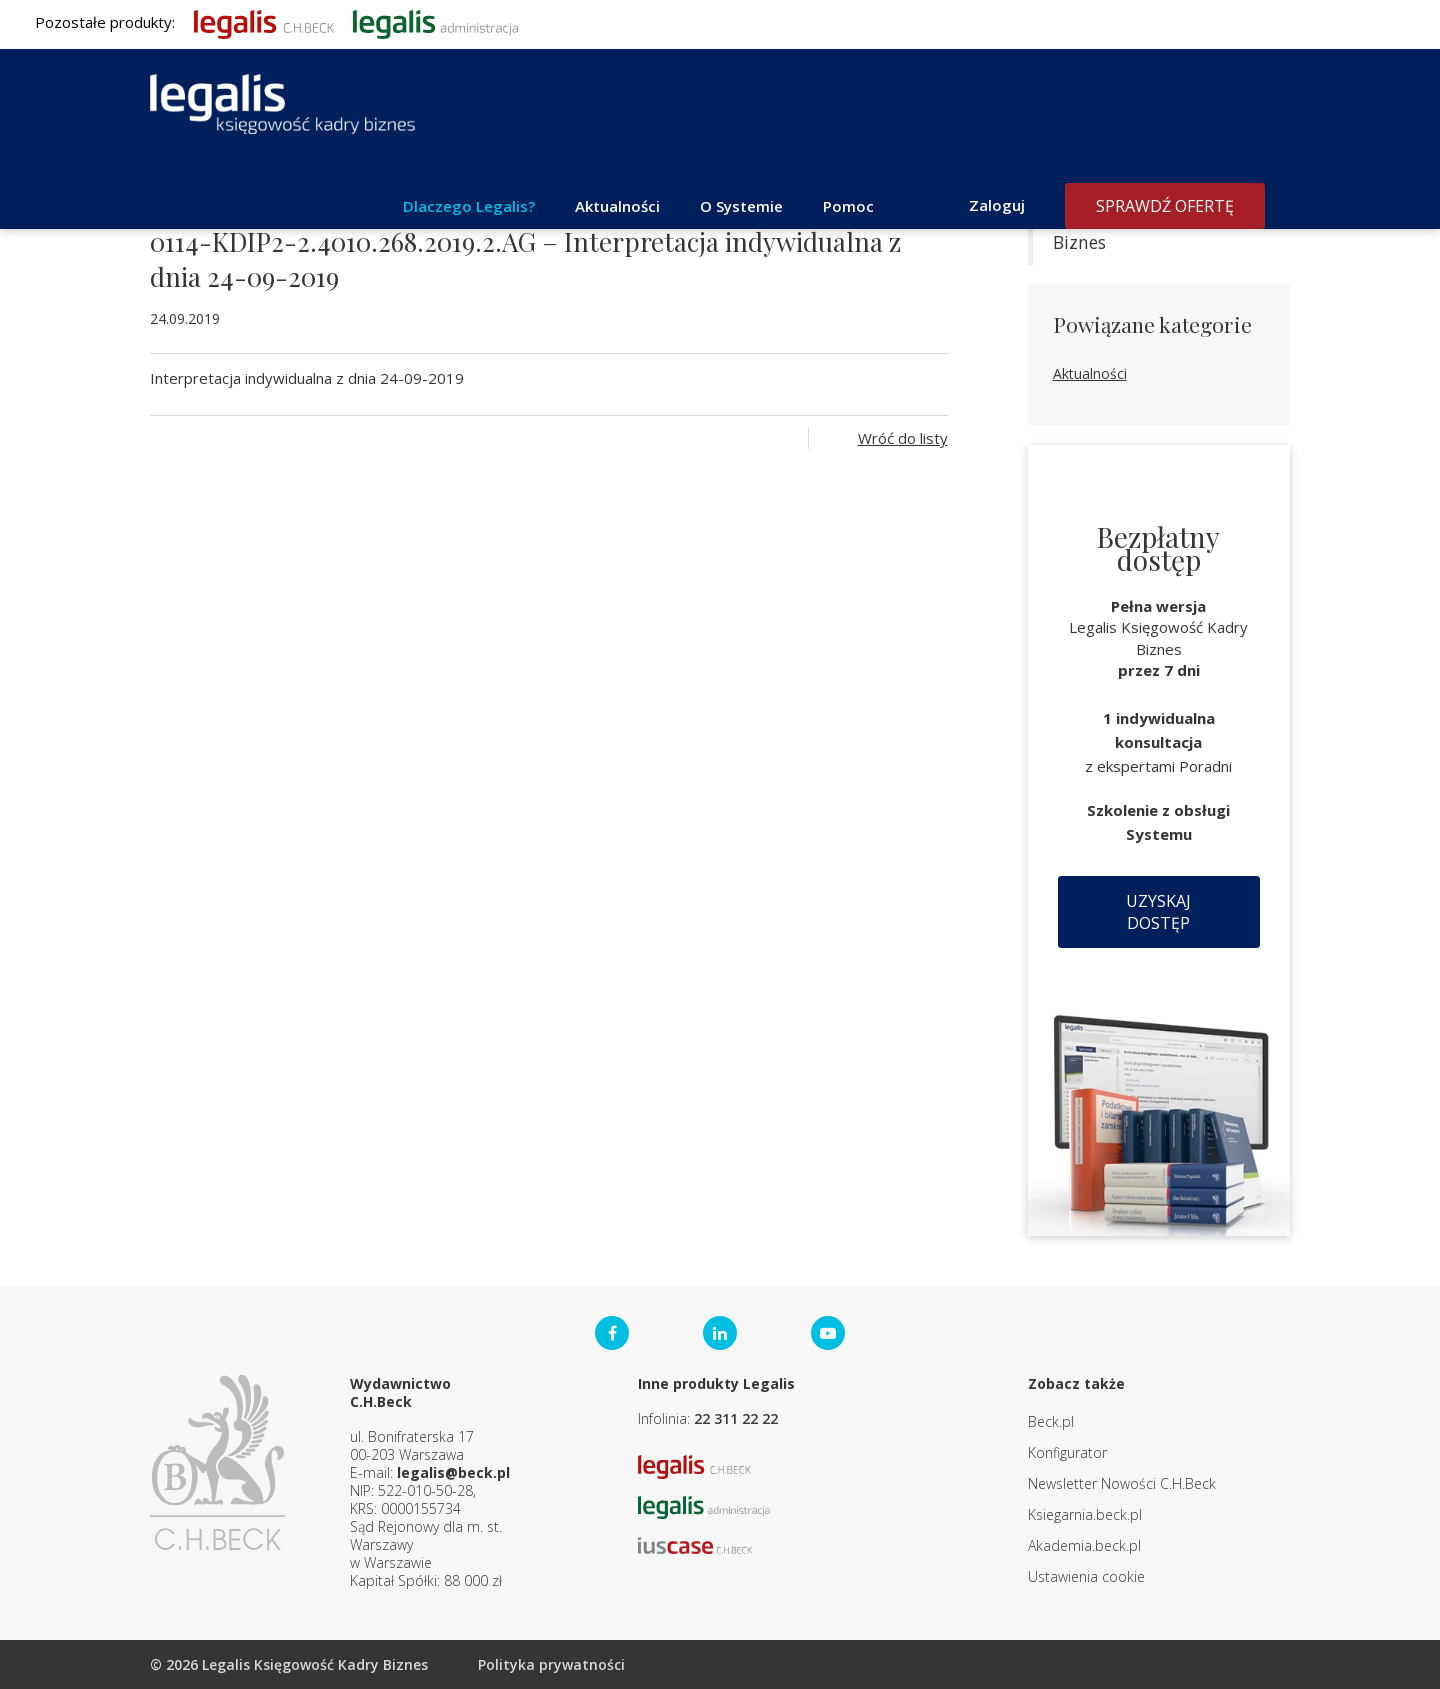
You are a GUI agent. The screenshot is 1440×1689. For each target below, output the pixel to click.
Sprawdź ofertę (1165, 206)
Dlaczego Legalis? (469, 206)
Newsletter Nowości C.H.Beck (1122, 1483)
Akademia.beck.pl (1084, 1545)
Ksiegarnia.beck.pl (1085, 1514)
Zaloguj (997, 205)
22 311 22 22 (736, 1418)
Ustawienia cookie (1086, 1576)
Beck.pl (1051, 1421)
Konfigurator (1067, 1452)
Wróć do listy (903, 438)
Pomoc (848, 206)
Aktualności (617, 206)
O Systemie (741, 206)
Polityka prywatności (551, 1664)
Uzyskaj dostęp (1158, 912)
